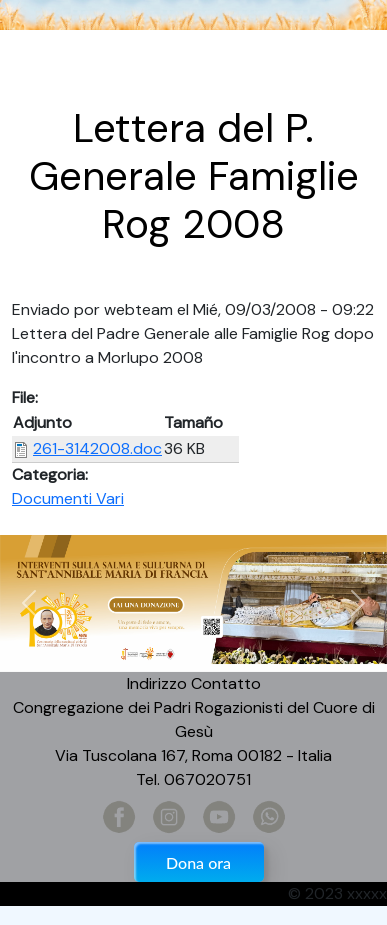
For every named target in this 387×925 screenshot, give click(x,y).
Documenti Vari (68, 498)
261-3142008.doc (97, 448)
